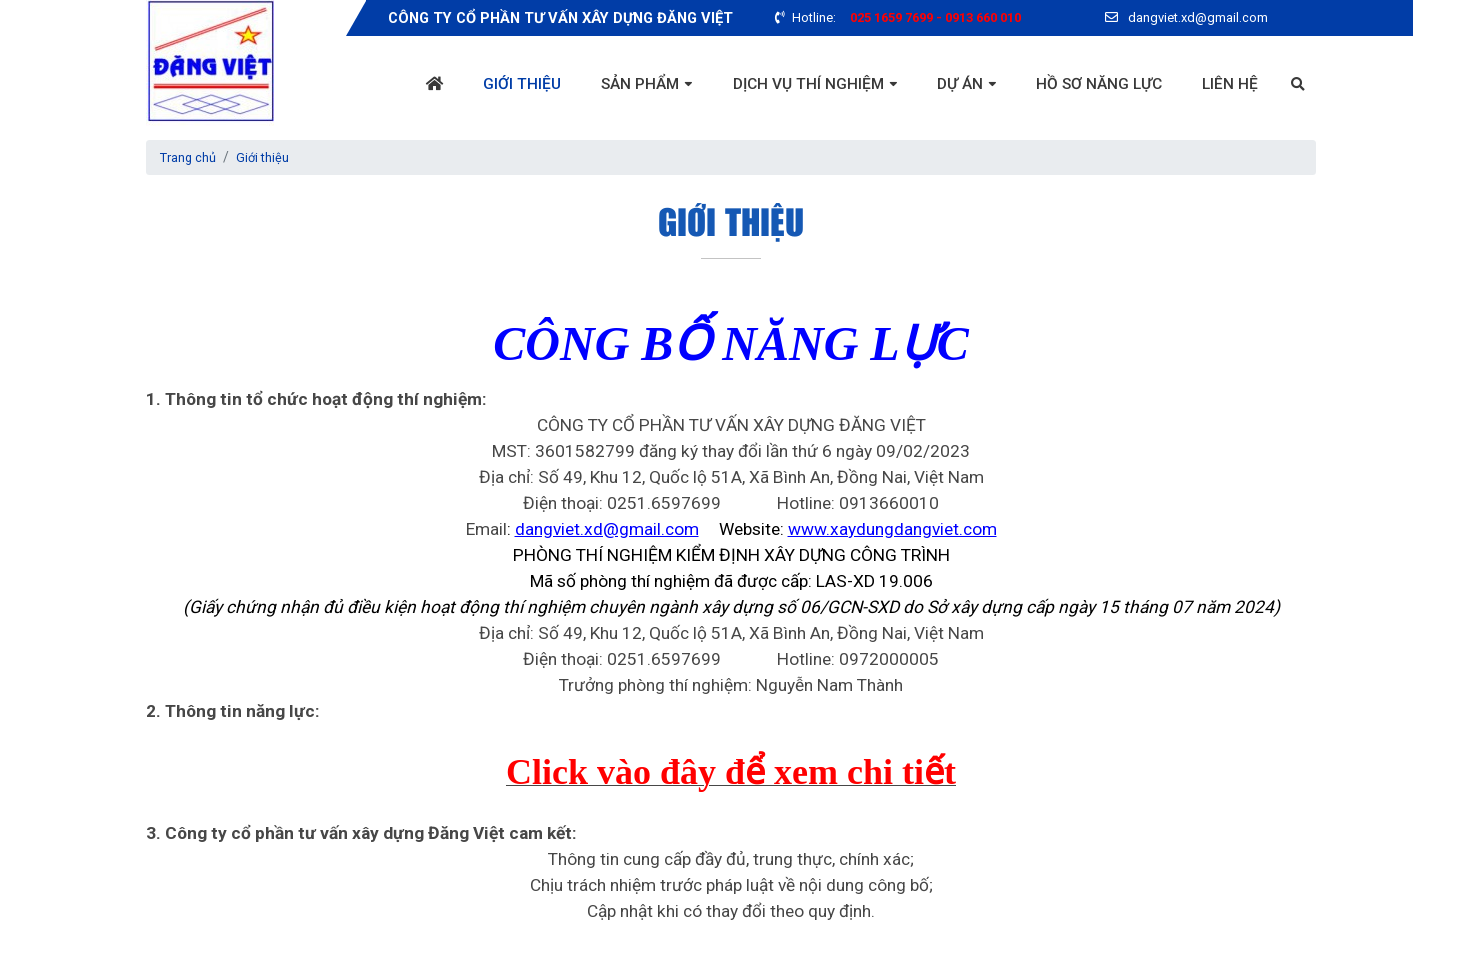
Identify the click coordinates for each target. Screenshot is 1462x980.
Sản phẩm (626, 84)
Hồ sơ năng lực (1095, 84)
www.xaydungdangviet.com (892, 529)
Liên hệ (1229, 84)
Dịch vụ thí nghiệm (798, 84)
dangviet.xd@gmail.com (607, 529)
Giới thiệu (504, 84)
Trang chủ (191, 157)
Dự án (952, 84)
